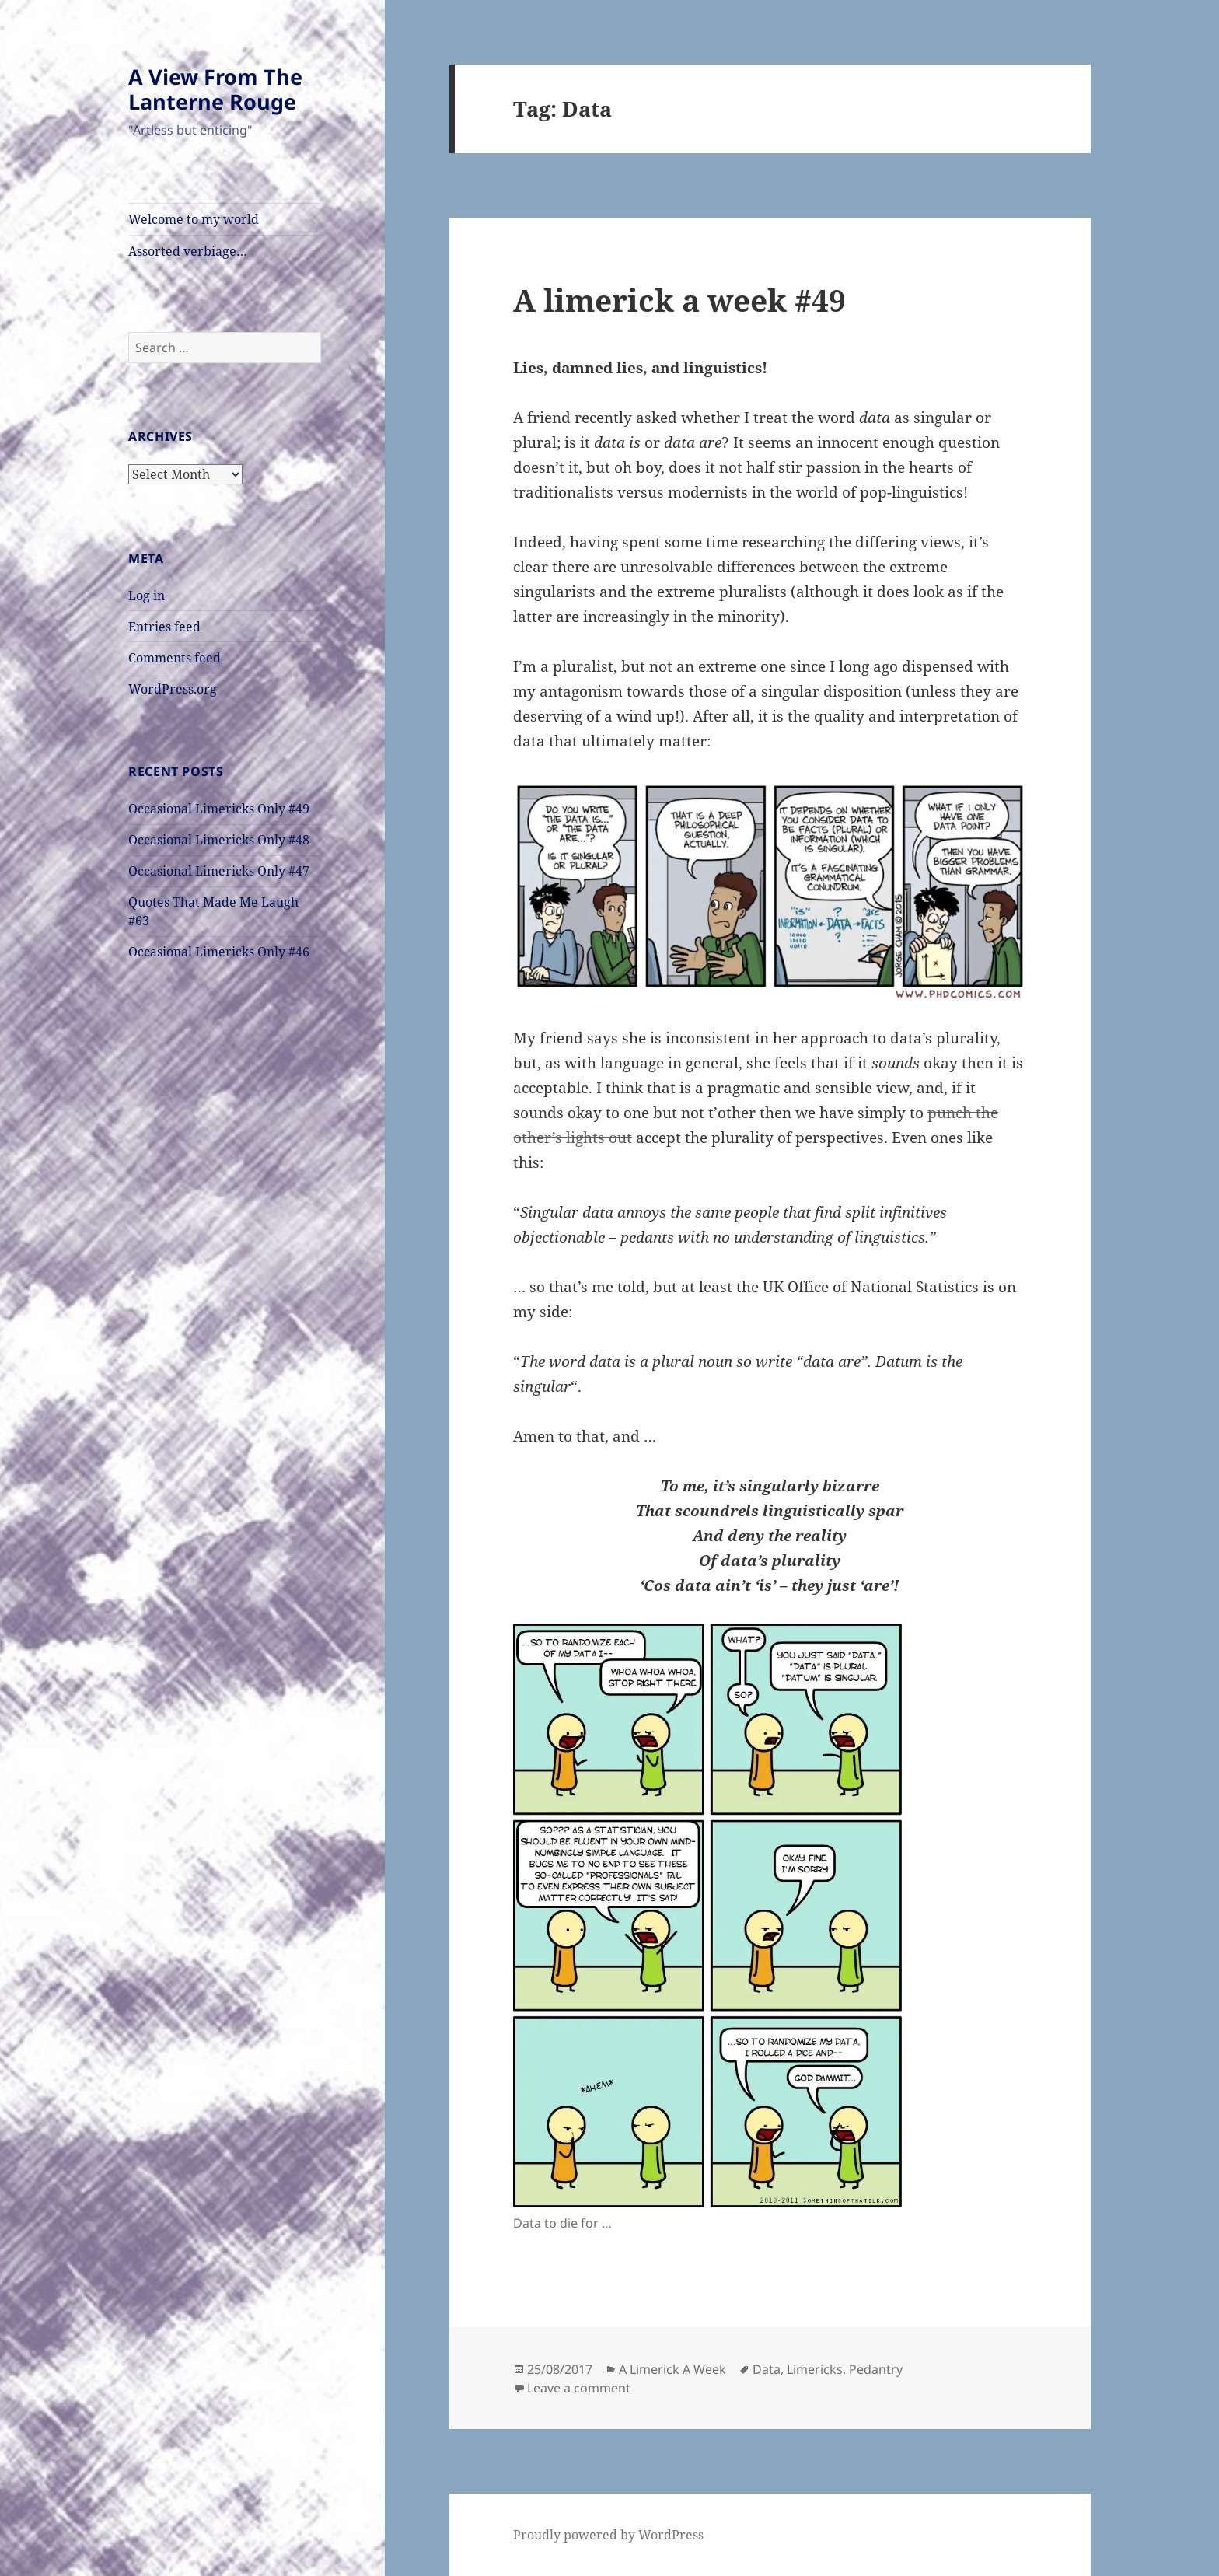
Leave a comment (578, 2387)
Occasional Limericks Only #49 (218, 808)
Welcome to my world (193, 219)
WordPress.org (172, 688)
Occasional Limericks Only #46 (218, 951)
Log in (146, 595)
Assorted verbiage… (187, 251)
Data (767, 2369)
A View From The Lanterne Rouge (215, 89)
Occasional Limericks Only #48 (218, 839)
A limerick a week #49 (679, 299)
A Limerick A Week (672, 2369)
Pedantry (876, 2369)
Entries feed (164, 626)
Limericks (815, 2369)
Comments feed (174, 657)
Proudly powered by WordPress (608, 2534)
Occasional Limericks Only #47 (218, 870)
